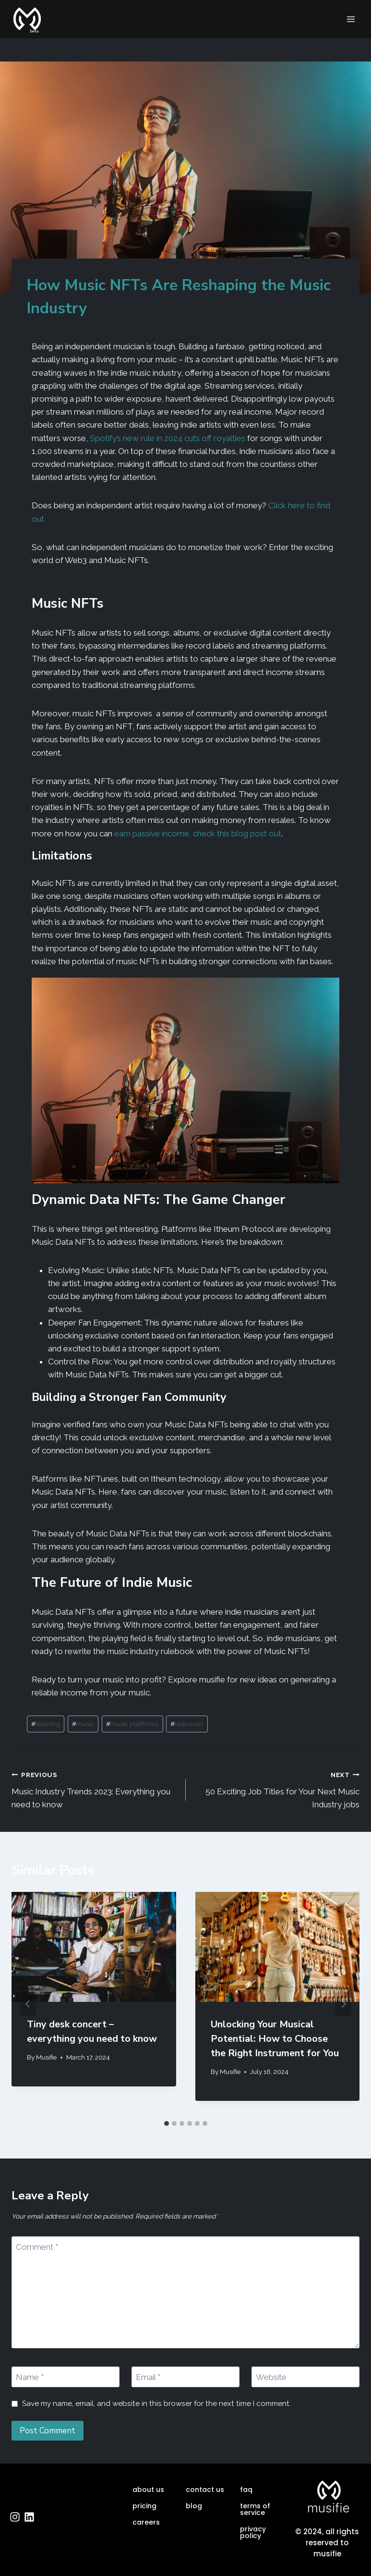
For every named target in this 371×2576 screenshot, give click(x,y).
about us (148, 2489)
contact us (205, 2489)
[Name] (66, 2377)
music (83, 1724)
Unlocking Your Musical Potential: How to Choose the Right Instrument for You (275, 2039)
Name (30, 2377)
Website (271, 2377)
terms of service (255, 2509)
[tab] (166, 2123)
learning (45, 1724)
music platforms (132, 1724)
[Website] (305, 2377)
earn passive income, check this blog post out (197, 833)
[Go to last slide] (28, 2003)
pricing (144, 2506)
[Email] (185, 2377)
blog (194, 2506)
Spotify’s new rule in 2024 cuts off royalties (167, 438)
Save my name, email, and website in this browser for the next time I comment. (156, 2403)
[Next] (343, 2003)
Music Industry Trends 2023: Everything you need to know (95, 1788)
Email (148, 2377)
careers (146, 2522)
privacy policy (253, 2532)
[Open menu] (350, 19)
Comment (37, 2247)
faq (246, 2489)
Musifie (46, 2057)
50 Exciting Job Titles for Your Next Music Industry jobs (277, 1788)
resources (186, 1724)
